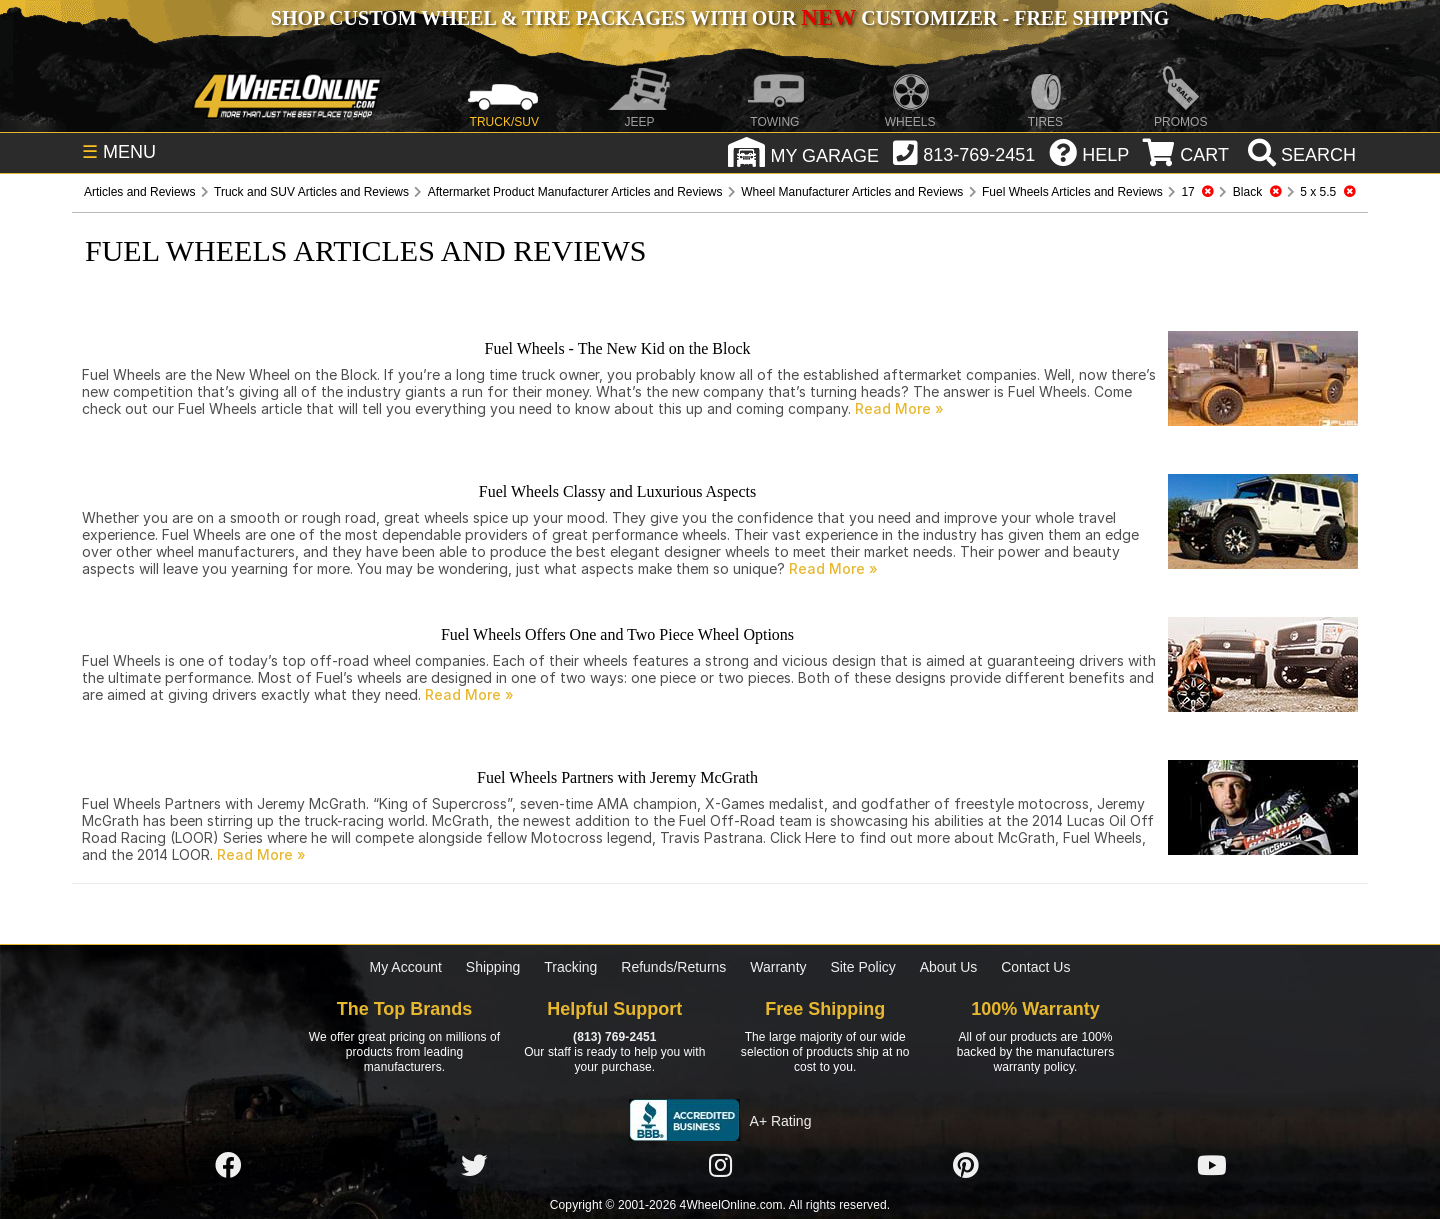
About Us (949, 967)
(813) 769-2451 (614, 1037)
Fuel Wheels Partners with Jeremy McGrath (617, 777)
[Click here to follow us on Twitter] (474, 1166)
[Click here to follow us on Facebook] (228, 1166)
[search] (1299, 155)
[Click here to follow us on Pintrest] (966, 1166)
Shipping (493, 967)
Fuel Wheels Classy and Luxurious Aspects (617, 491)
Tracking (570, 967)
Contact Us (1035, 967)
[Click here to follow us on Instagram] (720, 1166)
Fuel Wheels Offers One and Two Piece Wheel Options (617, 634)
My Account (406, 967)
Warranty (778, 967)
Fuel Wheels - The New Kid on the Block (617, 348)
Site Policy (862, 967)
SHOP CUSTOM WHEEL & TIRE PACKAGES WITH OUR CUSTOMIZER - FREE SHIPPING (720, 18)
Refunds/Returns (673, 967)
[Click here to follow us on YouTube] (1212, 1166)
